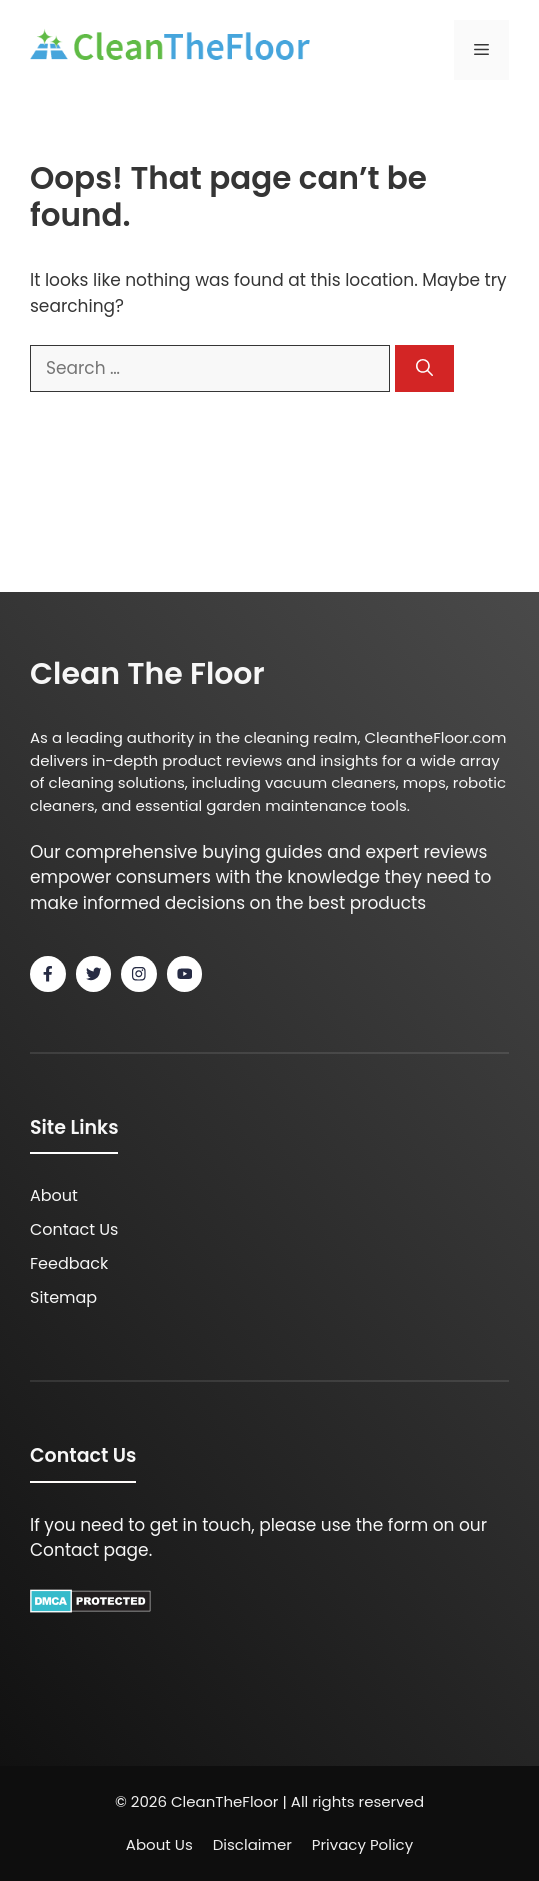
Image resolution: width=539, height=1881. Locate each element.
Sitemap (63, 1297)
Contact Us (74, 1229)
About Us (159, 1844)
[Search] (424, 369)
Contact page (89, 1550)
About (54, 1195)
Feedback (69, 1263)
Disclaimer (252, 1844)
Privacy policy (362, 1844)
